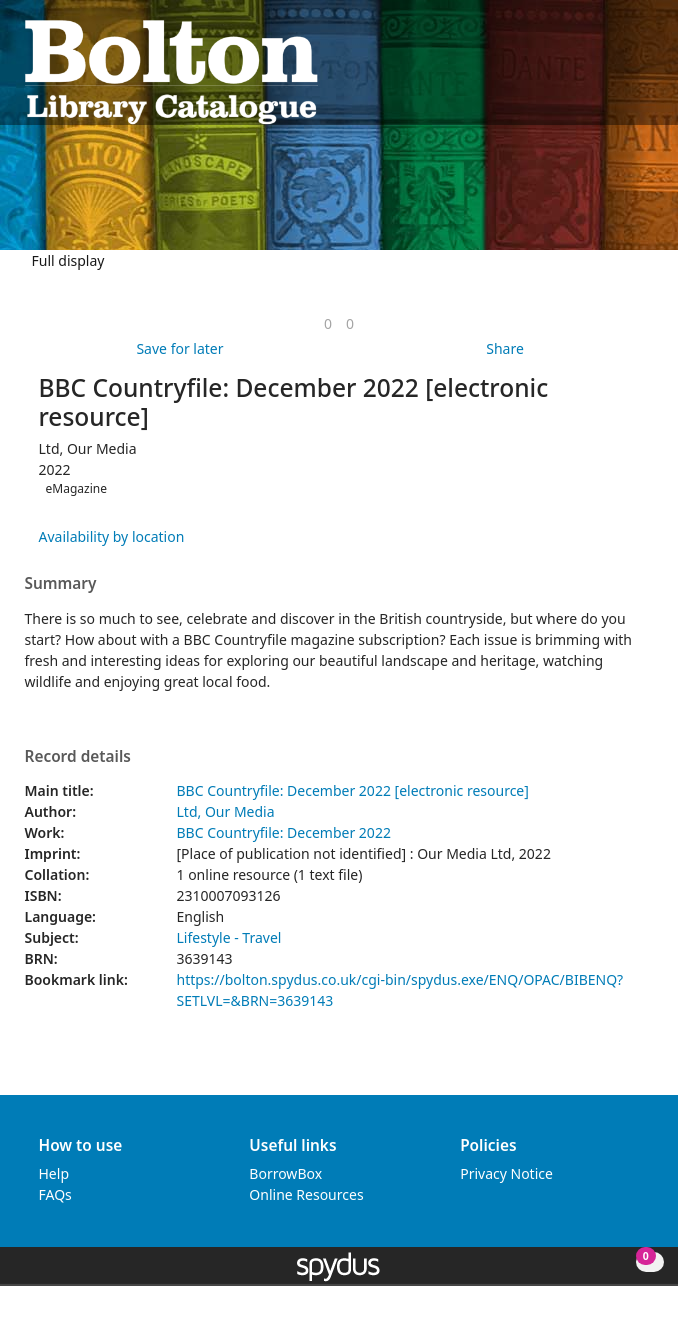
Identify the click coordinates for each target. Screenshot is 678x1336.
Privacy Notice (506, 1173)
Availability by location (112, 536)
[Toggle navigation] (643, 70)
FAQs (55, 1194)
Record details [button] (78, 757)
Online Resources (306, 1194)
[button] (619, 70)
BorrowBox (285, 1173)
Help (54, 1173)
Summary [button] (61, 584)
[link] (328, 323)
